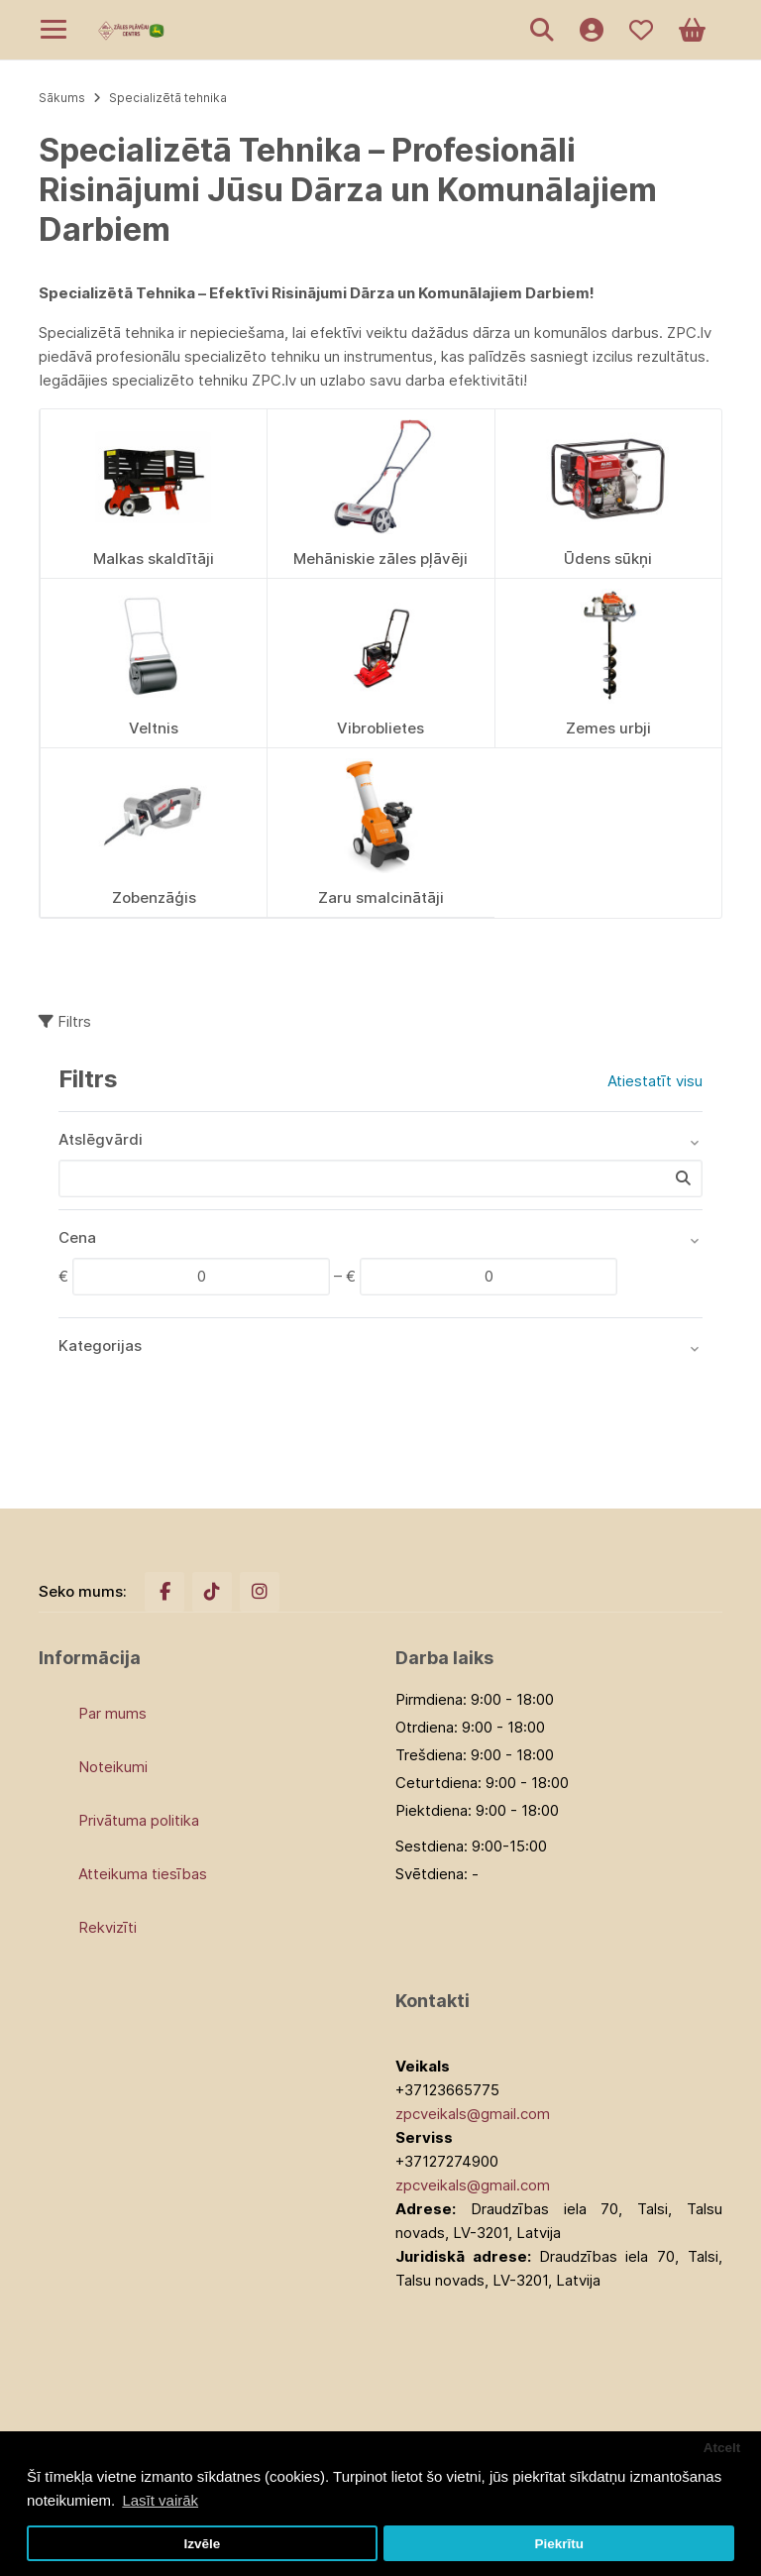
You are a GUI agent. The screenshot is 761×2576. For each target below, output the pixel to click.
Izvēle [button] (201, 2543)
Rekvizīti (107, 1927)
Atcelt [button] (722, 2447)
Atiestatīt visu (655, 1080)
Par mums (112, 1713)
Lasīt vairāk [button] (160, 2500)
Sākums (62, 97)
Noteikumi (113, 1766)
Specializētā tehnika (168, 97)
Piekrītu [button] (559, 2543)
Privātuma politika (138, 1820)
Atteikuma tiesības (142, 1873)
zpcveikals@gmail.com (472, 2113)
